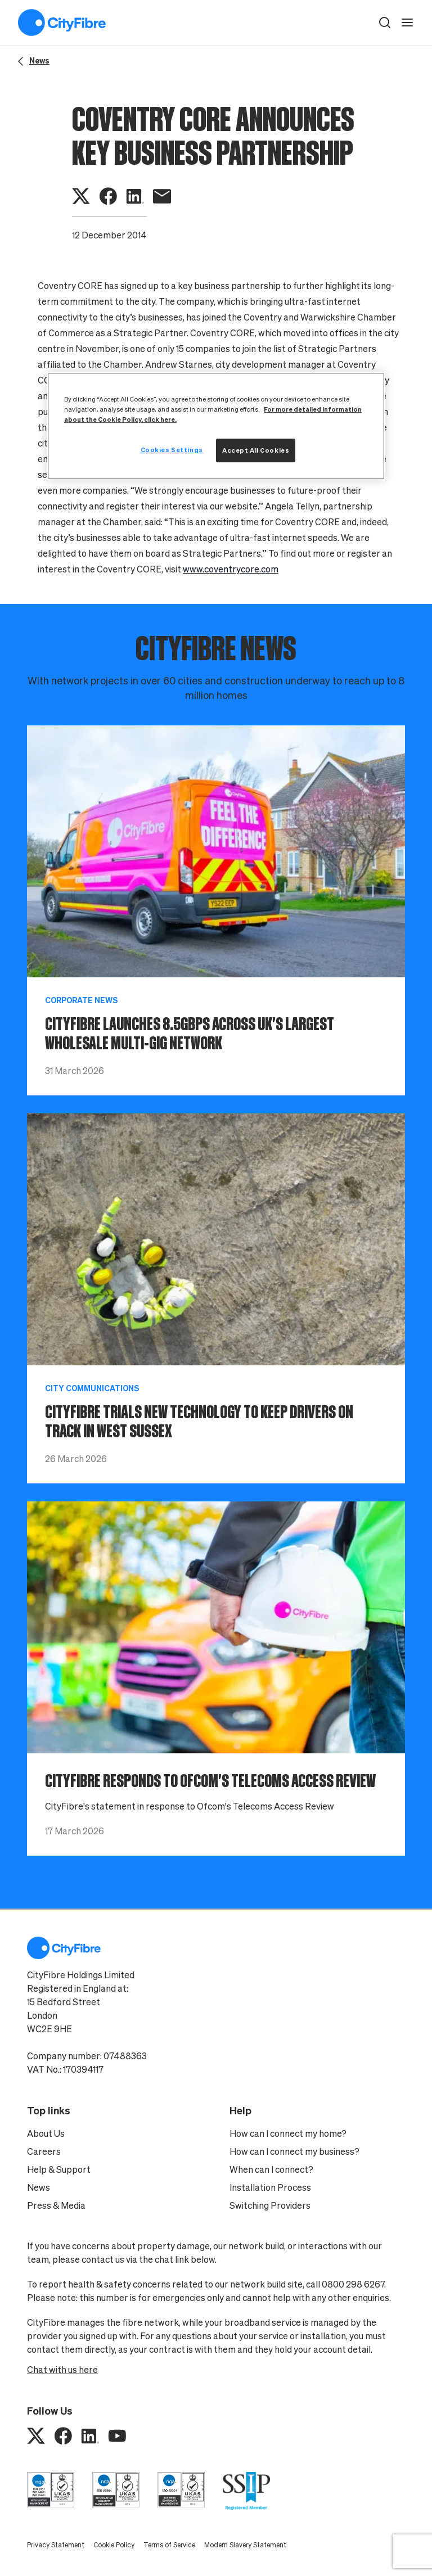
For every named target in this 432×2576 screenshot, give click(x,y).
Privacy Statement (55, 2544)
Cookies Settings (172, 449)
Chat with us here (62, 2370)
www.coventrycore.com (230, 569)
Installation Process (270, 2187)
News (38, 2187)
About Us (46, 2133)
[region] (216, 426)
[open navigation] (407, 22)
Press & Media (56, 2205)
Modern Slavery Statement (245, 2544)
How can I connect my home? (288, 2133)
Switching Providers (270, 2205)
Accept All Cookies (255, 450)
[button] (385, 22)
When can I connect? (271, 2169)
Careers (44, 2151)
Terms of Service (169, 2544)
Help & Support (59, 2169)
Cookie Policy (113, 2544)
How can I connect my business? (294, 2151)
